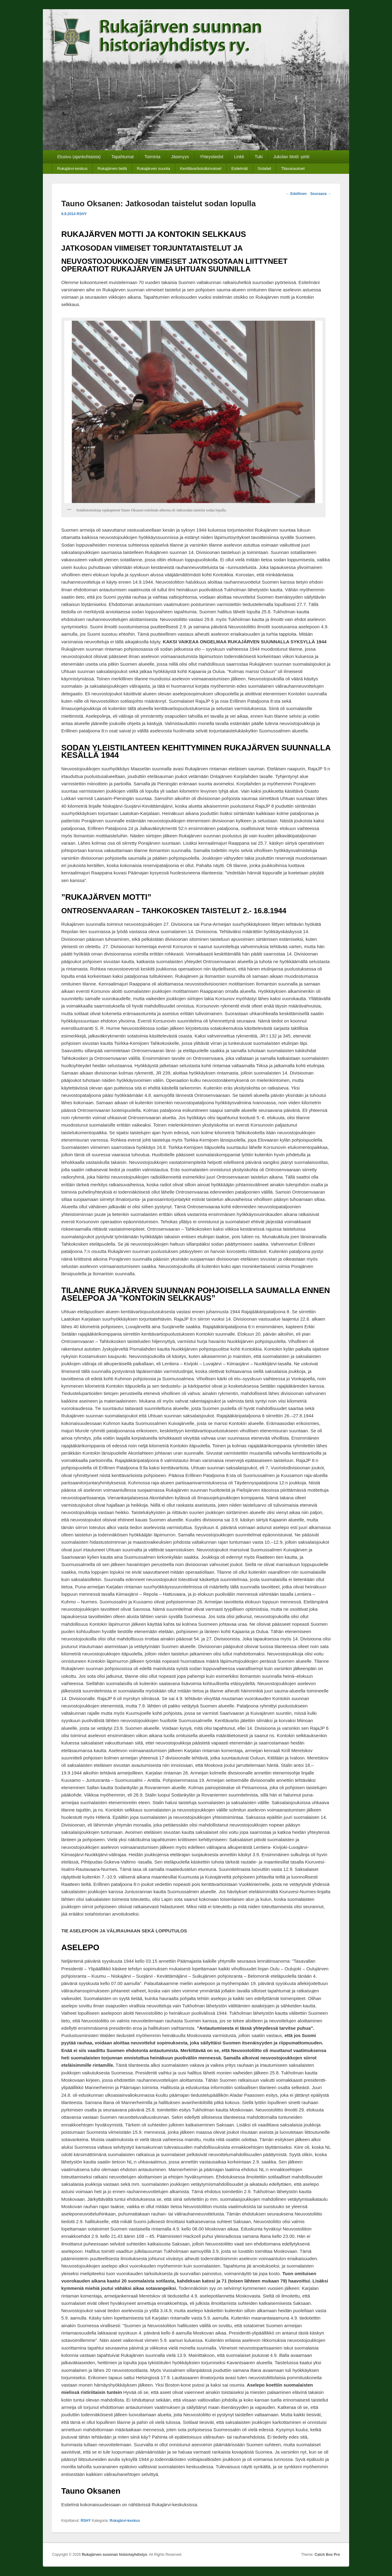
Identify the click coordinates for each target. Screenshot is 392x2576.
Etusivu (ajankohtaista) (79, 156)
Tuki (259, 156)
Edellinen (296, 194)
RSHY (82, 214)
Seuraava (320, 194)
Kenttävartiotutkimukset (200, 168)
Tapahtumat (122, 156)
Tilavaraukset (293, 168)
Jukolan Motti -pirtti (291, 156)
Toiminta (152, 156)
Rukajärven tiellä (112, 168)
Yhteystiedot (211, 156)
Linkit (239, 156)
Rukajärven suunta (153, 168)
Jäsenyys (180, 156)
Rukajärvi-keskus (72, 168)
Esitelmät (239, 168)
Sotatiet (264, 168)
